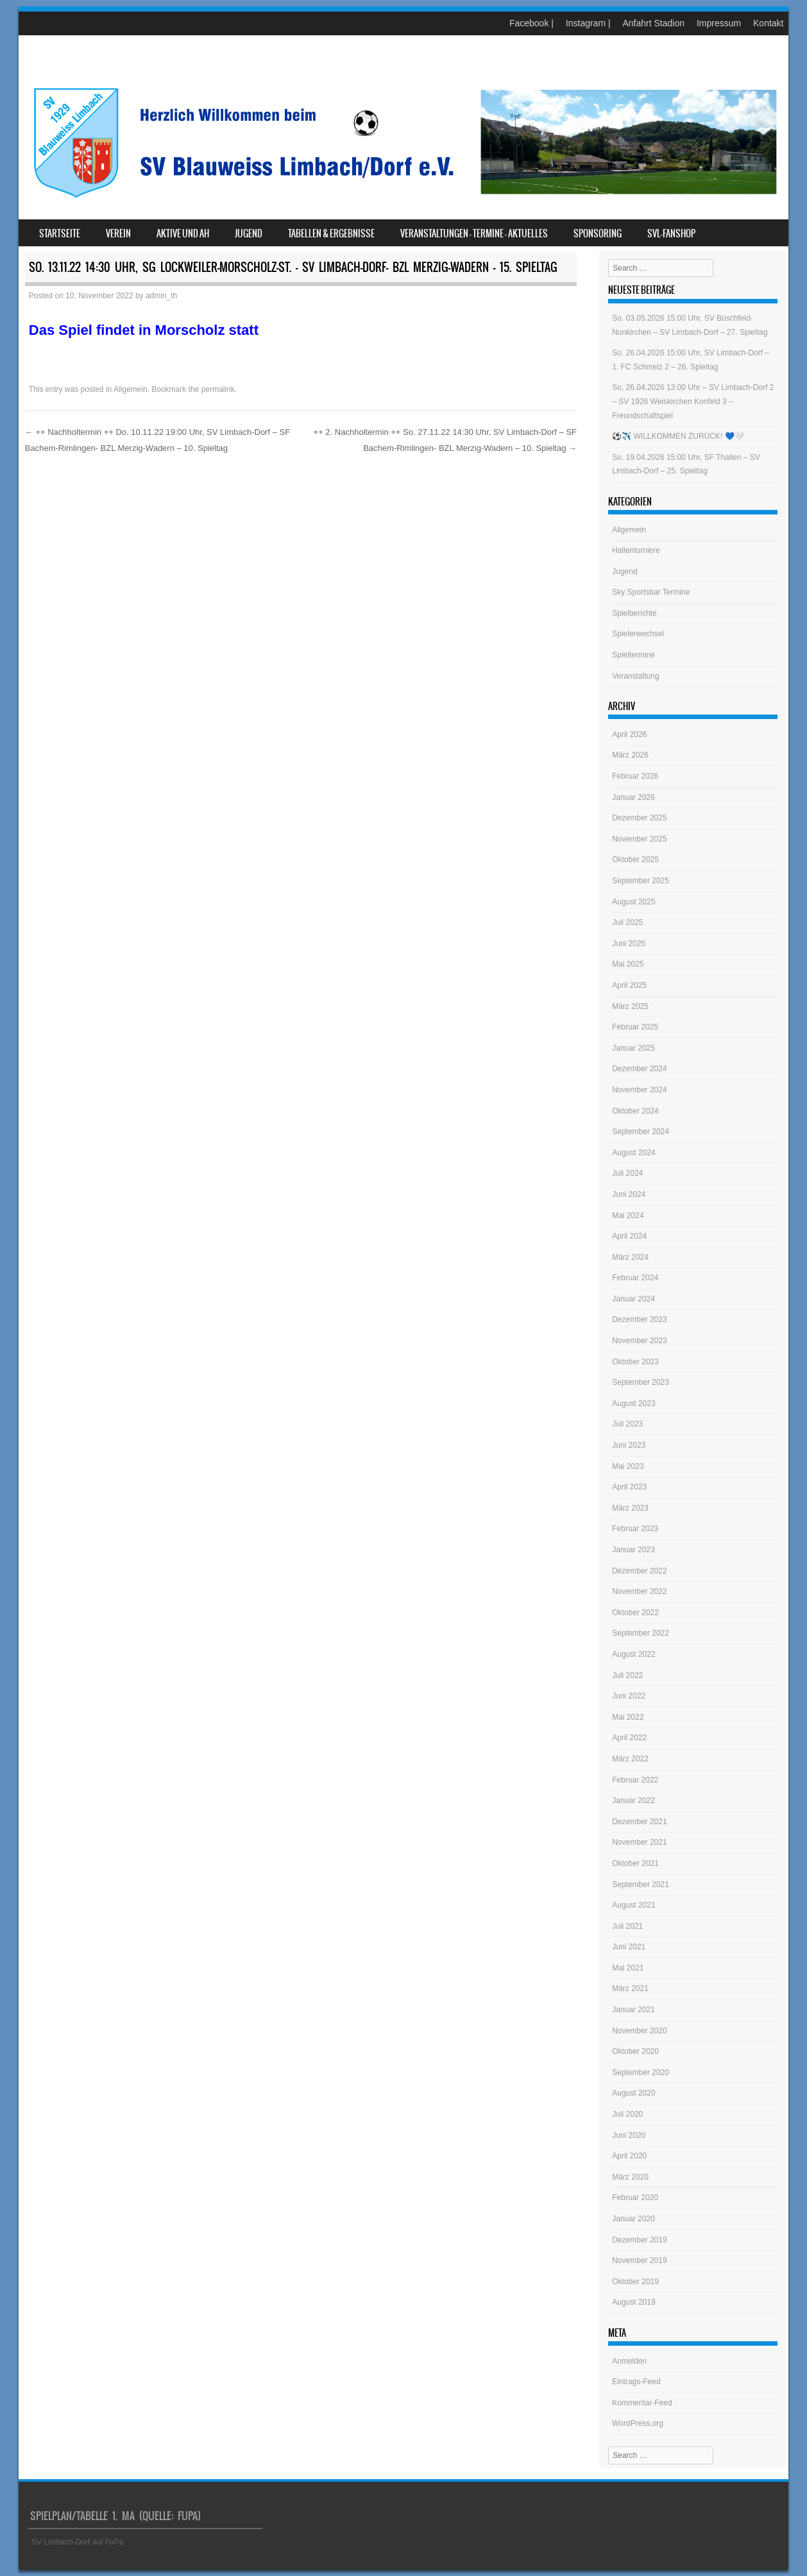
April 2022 (629, 1737)
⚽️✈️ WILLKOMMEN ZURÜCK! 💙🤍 (677, 436)
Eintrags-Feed (636, 2381)
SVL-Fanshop (671, 233)
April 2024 (629, 1236)
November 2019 (639, 2260)
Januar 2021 (633, 2009)
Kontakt (768, 23)
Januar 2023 (633, 1549)
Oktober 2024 (635, 1110)
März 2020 (630, 2177)
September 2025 (640, 880)
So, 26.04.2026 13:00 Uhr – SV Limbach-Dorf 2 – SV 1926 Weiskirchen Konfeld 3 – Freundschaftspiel (693, 401)
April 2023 (629, 1486)
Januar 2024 (633, 1298)
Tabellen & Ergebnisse (331, 233)
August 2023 (633, 1403)
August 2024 (633, 1152)
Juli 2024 (627, 1173)
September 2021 (640, 1884)
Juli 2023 (627, 1423)
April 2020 (629, 2155)
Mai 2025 (627, 964)
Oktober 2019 (635, 2281)
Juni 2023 (628, 1445)
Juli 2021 (627, 1926)
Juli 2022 (627, 1675)
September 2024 (640, 1131)
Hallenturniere (636, 550)
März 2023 (630, 1508)
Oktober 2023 (635, 1361)
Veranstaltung (635, 676)
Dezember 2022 (639, 1570)
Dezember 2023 (639, 1319)
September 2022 (640, 1633)
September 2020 (640, 2072)
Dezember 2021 (639, 1821)
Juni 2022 (628, 1695)
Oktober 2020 (635, 2051)
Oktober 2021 (635, 1863)
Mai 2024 (627, 1215)
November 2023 (639, 1340)
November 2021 (639, 1842)
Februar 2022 (635, 1779)
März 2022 (630, 1758)
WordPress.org (637, 2423)
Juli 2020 (627, 2114)
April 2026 (629, 734)
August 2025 (633, 901)
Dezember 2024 (639, 1068)
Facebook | (531, 23)
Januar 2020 (633, 2218)
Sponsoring (597, 233)
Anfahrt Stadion (653, 23)
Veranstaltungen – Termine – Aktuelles (474, 233)
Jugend (248, 233)
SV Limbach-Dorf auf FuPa (77, 2542)
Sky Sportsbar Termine (651, 592)
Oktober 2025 (635, 859)
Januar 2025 (633, 1048)
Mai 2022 (627, 1717)
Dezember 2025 (639, 817)
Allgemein (131, 389)
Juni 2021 (628, 1946)
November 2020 (639, 2030)
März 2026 (630, 754)
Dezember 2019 (639, 2239)
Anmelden (629, 2361)
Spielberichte (634, 613)
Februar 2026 (635, 776)
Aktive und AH (183, 233)
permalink (218, 389)
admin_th (161, 295)
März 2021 (630, 1988)
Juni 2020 (628, 2135)
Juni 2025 (628, 943)
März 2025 (630, 1006)
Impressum (719, 23)
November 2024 (639, 1089)
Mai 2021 (627, 1967)
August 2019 (633, 2302)
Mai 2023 (627, 1466)
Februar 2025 (635, 1026)
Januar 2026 (633, 797)
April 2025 (629, 985)
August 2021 (633, 1905)
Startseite (59, 233)
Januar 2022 (633, 1800)
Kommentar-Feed (642, 2402)
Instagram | (588, 23)
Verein (118, 233)
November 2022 (639, 1591)
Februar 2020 (635, 2197)
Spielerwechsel (638, 633)
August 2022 (633, 1654)
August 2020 (633, 2093)
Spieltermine (633, 654)
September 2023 (640, 1382)
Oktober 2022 (635, 1612)
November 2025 (639, 839)
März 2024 (630, 1257)
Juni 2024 (628, 1194)
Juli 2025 (627, 922)
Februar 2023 (635, 1528)
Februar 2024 (635, 1277)
